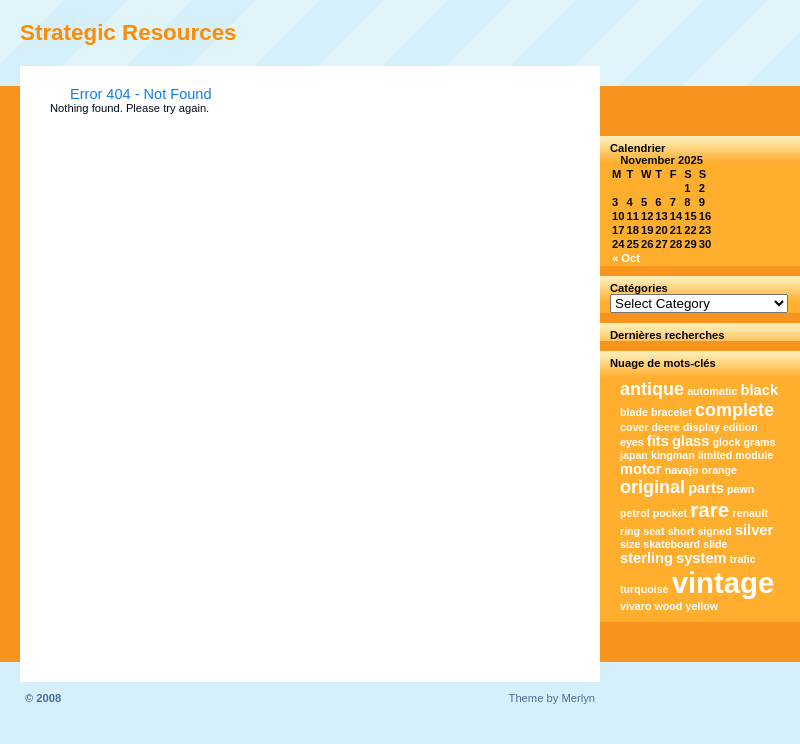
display (701, 427)
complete (734, 410)
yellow (701, 606)
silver (754, 530)
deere (666, 427)
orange (720, 470)
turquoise (644, 589)
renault (750, 513)
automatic (712, 391)
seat (653, 531)
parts (706, 488)
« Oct (626, 258)
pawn (740, 489)
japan (634, 455)
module (754, 455)
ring (630, 531)
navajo (682, 470)
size (630, 544)
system (701, 558)
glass (690, 441)
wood (669, 606)
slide (715, 544)
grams (759, 442)
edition (740, 427)
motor (641, 469)
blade (634, 412)
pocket (670, 513)
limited (715, 455)
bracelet (671, 412)
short (681, 531)
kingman (673, 455)
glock (727, 442)
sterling (646, 558)
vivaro (635, 606)
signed (714, 531)
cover (634, 427)
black (759, 390)
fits (658, 441)
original (652, 487)
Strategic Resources (128, 32)
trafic (743, 559)
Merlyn (578, 698)
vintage (723, 582)
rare (709, 509)
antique (652, 389)
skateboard (671, 544)
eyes (632, 442)
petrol (635, 513)
